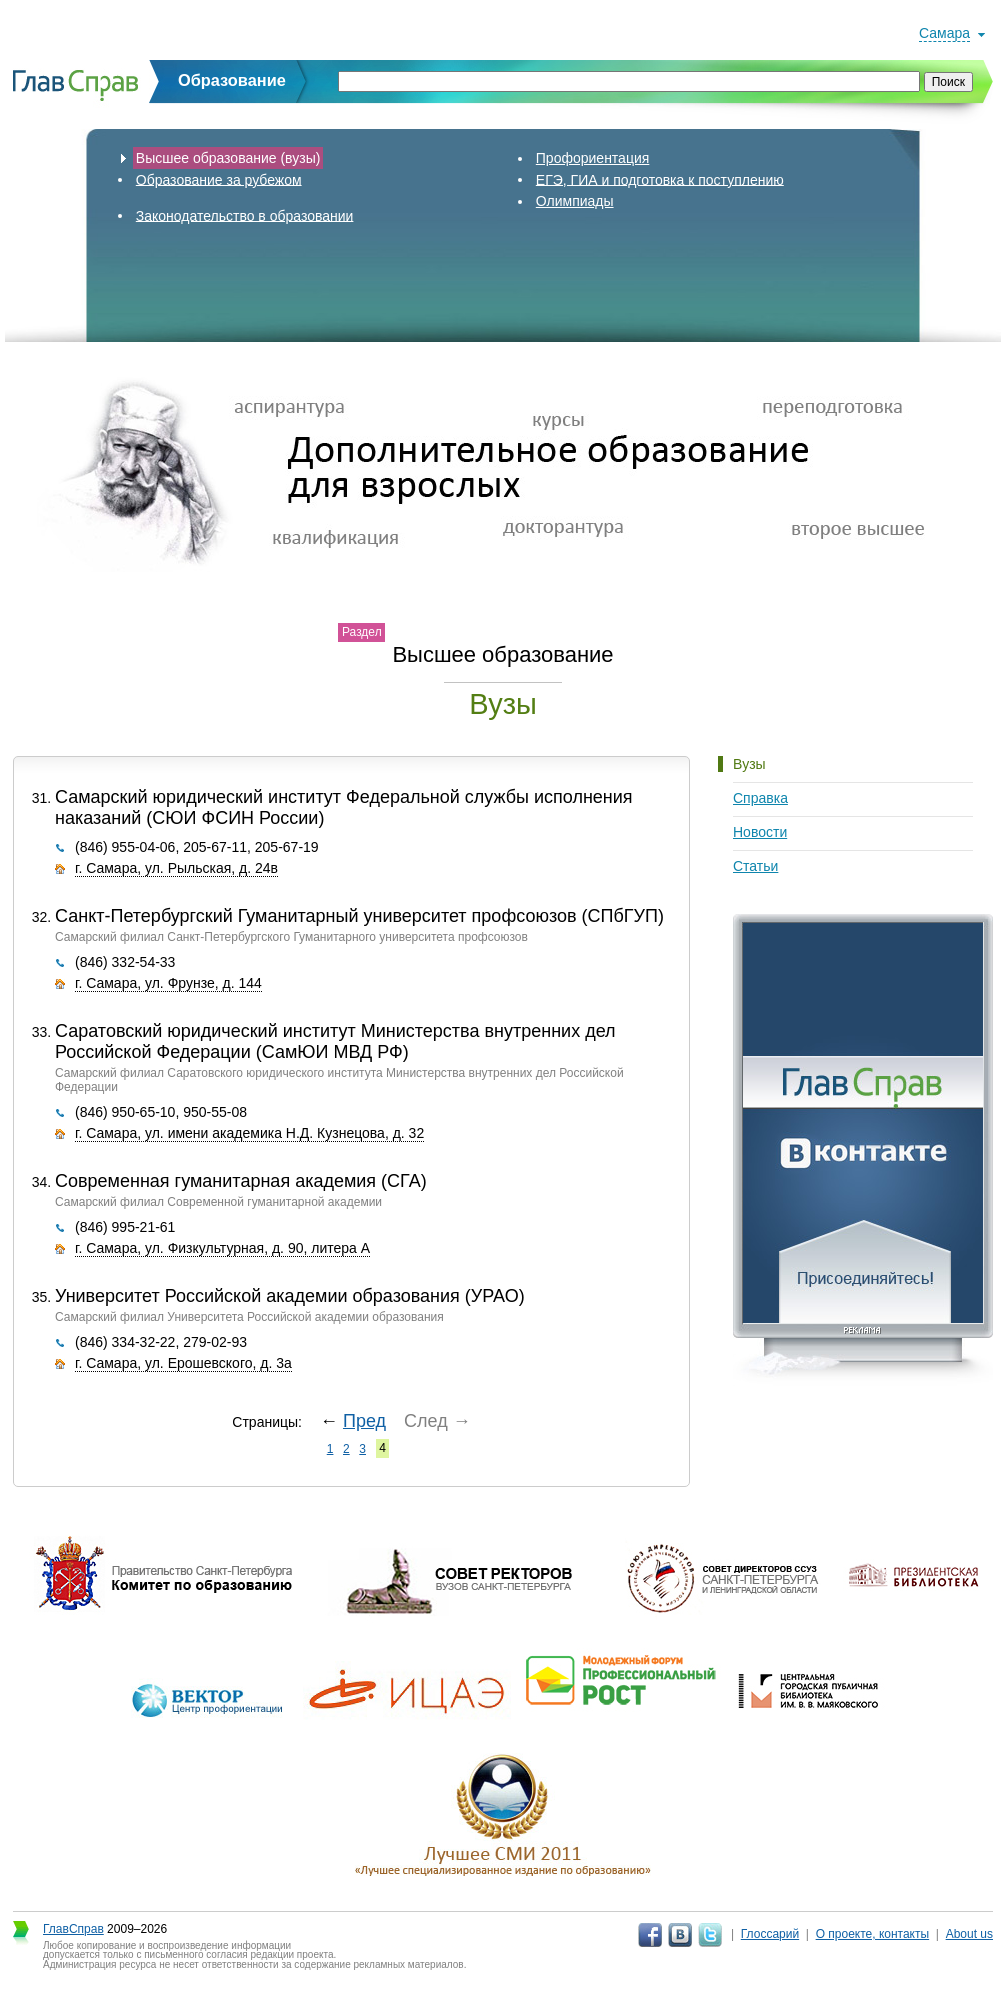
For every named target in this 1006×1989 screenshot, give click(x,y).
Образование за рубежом (219, 179)
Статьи (755, 866)
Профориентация (593, 158)
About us (969, 1934)
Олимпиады (575, 201)
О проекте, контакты (873, 1934)
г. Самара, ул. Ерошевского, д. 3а (183, 1363)
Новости (760, 832)
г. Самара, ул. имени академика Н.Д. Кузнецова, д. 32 (249, 1133)
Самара (944, 33)
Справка (760, 798)
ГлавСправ (73, 1929)
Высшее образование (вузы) (228, 158)
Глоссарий (770, 1934)
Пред (364, 1421)
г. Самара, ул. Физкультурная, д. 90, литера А (222, 1248)
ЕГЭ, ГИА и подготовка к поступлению (660, 179)
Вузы (749, 764)
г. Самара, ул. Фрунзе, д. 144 (168, 983)
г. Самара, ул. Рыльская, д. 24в (176, 868)
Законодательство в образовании (245, 215)
